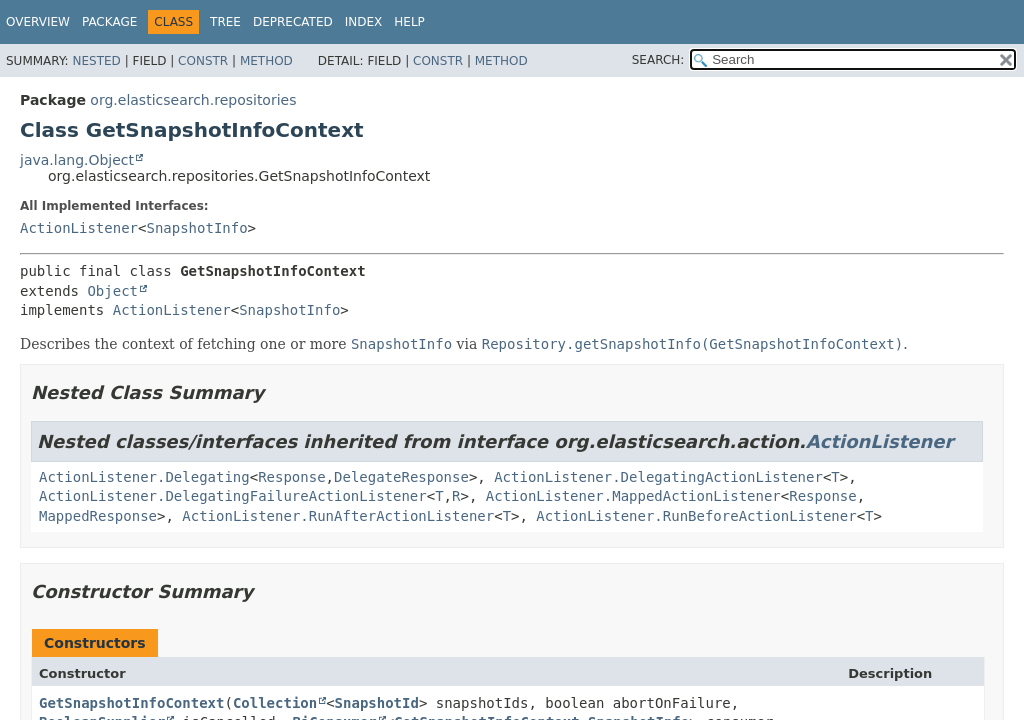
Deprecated (293, 22)
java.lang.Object (77, 160)
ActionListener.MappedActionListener (633, 496)
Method (266, 61)
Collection (275, 703)
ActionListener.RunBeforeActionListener (696, 516)
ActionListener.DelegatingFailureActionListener (233, 496)
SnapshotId (377, 703)
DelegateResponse (401, 477)
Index (364, 22)
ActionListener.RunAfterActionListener (338, 516)
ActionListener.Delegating (144, 477)
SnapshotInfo (196, 228)
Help (409, 22)
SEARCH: (658, 60)
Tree (225, 22)
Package (109, 22)
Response (291, 477)
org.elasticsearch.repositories (193, 100)
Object (112, 291)
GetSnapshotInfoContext (131, 703)
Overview (38, 22)
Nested (96, 61)
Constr (203, 61)
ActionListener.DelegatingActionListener (658, 477)
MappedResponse (98, 516)
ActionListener (79, 228)
